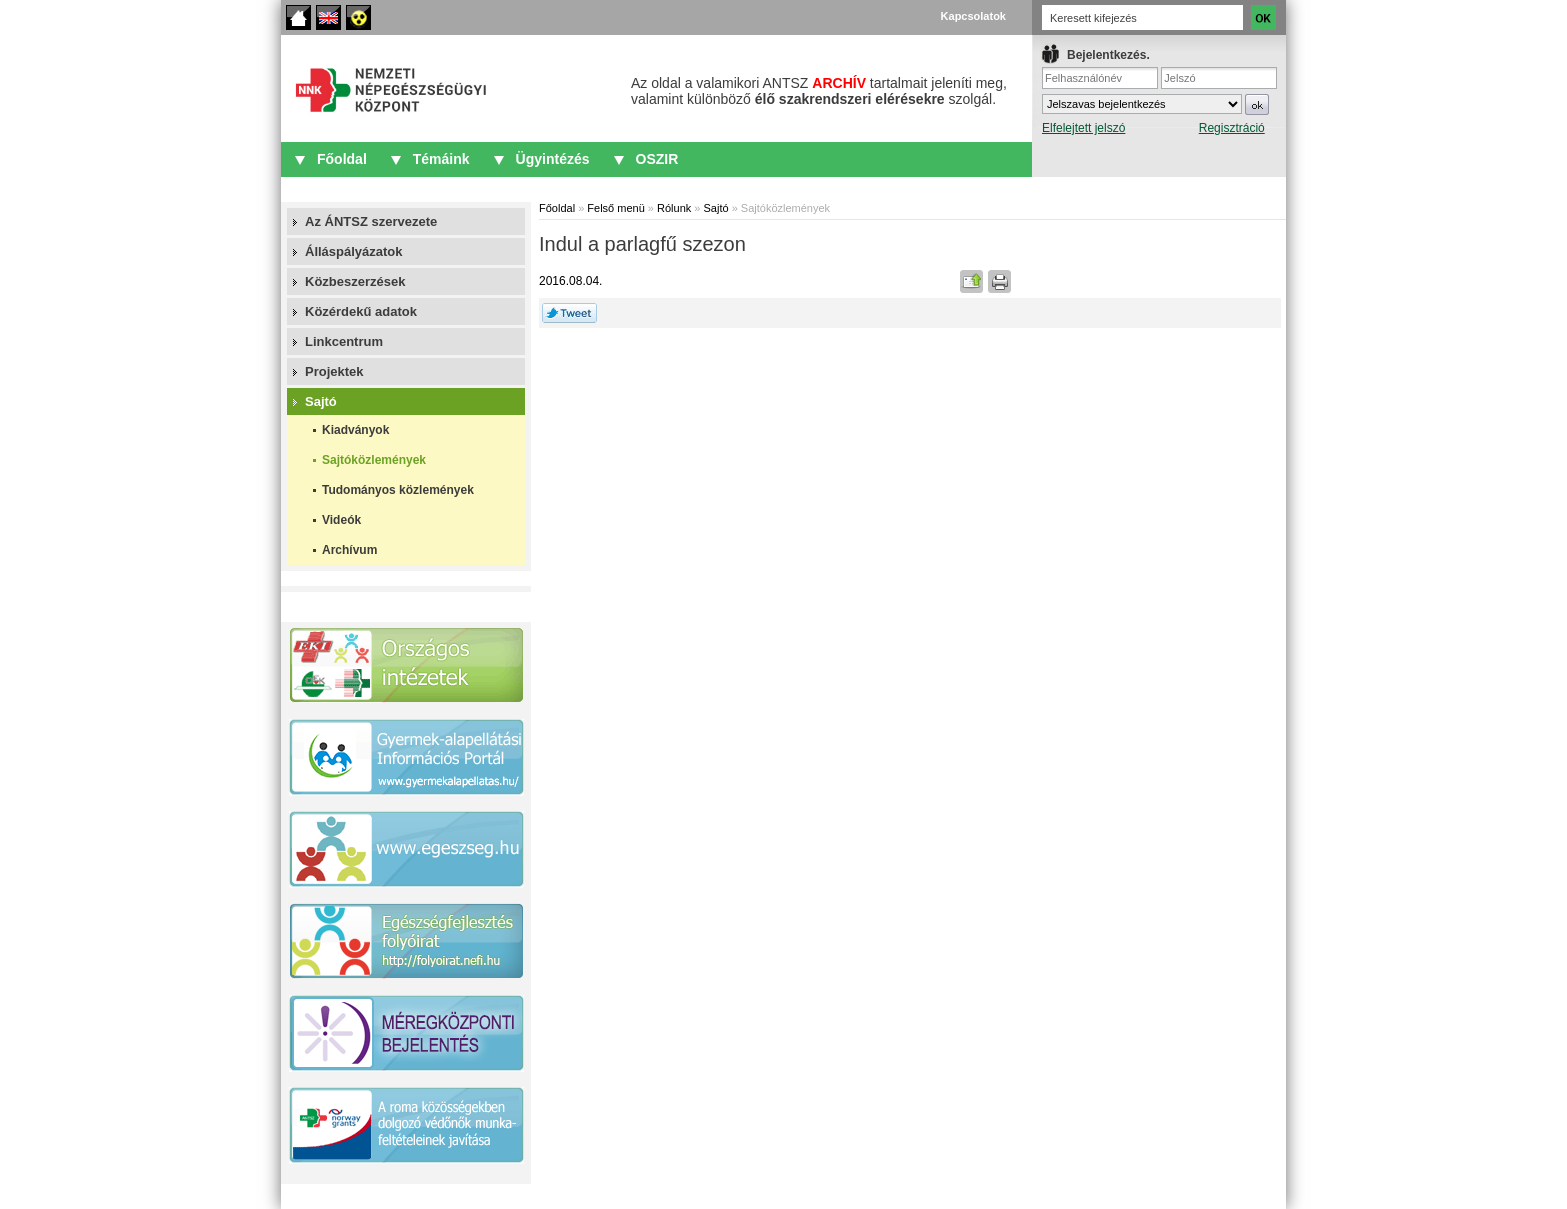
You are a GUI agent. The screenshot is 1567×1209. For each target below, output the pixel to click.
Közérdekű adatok (361, 311)
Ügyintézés (553, 159)
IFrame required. (1159, 105)
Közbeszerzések (355, 281)
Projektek (334, 371)
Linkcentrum (344, 341)
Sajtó (321, 401)
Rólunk (674, 208)
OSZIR (657, 159)
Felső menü (615, 208)
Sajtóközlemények (374, 460)
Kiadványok (355, 430)
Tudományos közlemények (398, 490)
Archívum (349, 550)
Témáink (441, 159)
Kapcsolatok (973, 16)
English (328, 17)
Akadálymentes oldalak (358, 17)
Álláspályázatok (354, 251)
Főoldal (298, 17)
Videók (341, 520)
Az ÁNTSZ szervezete (371, 221)
